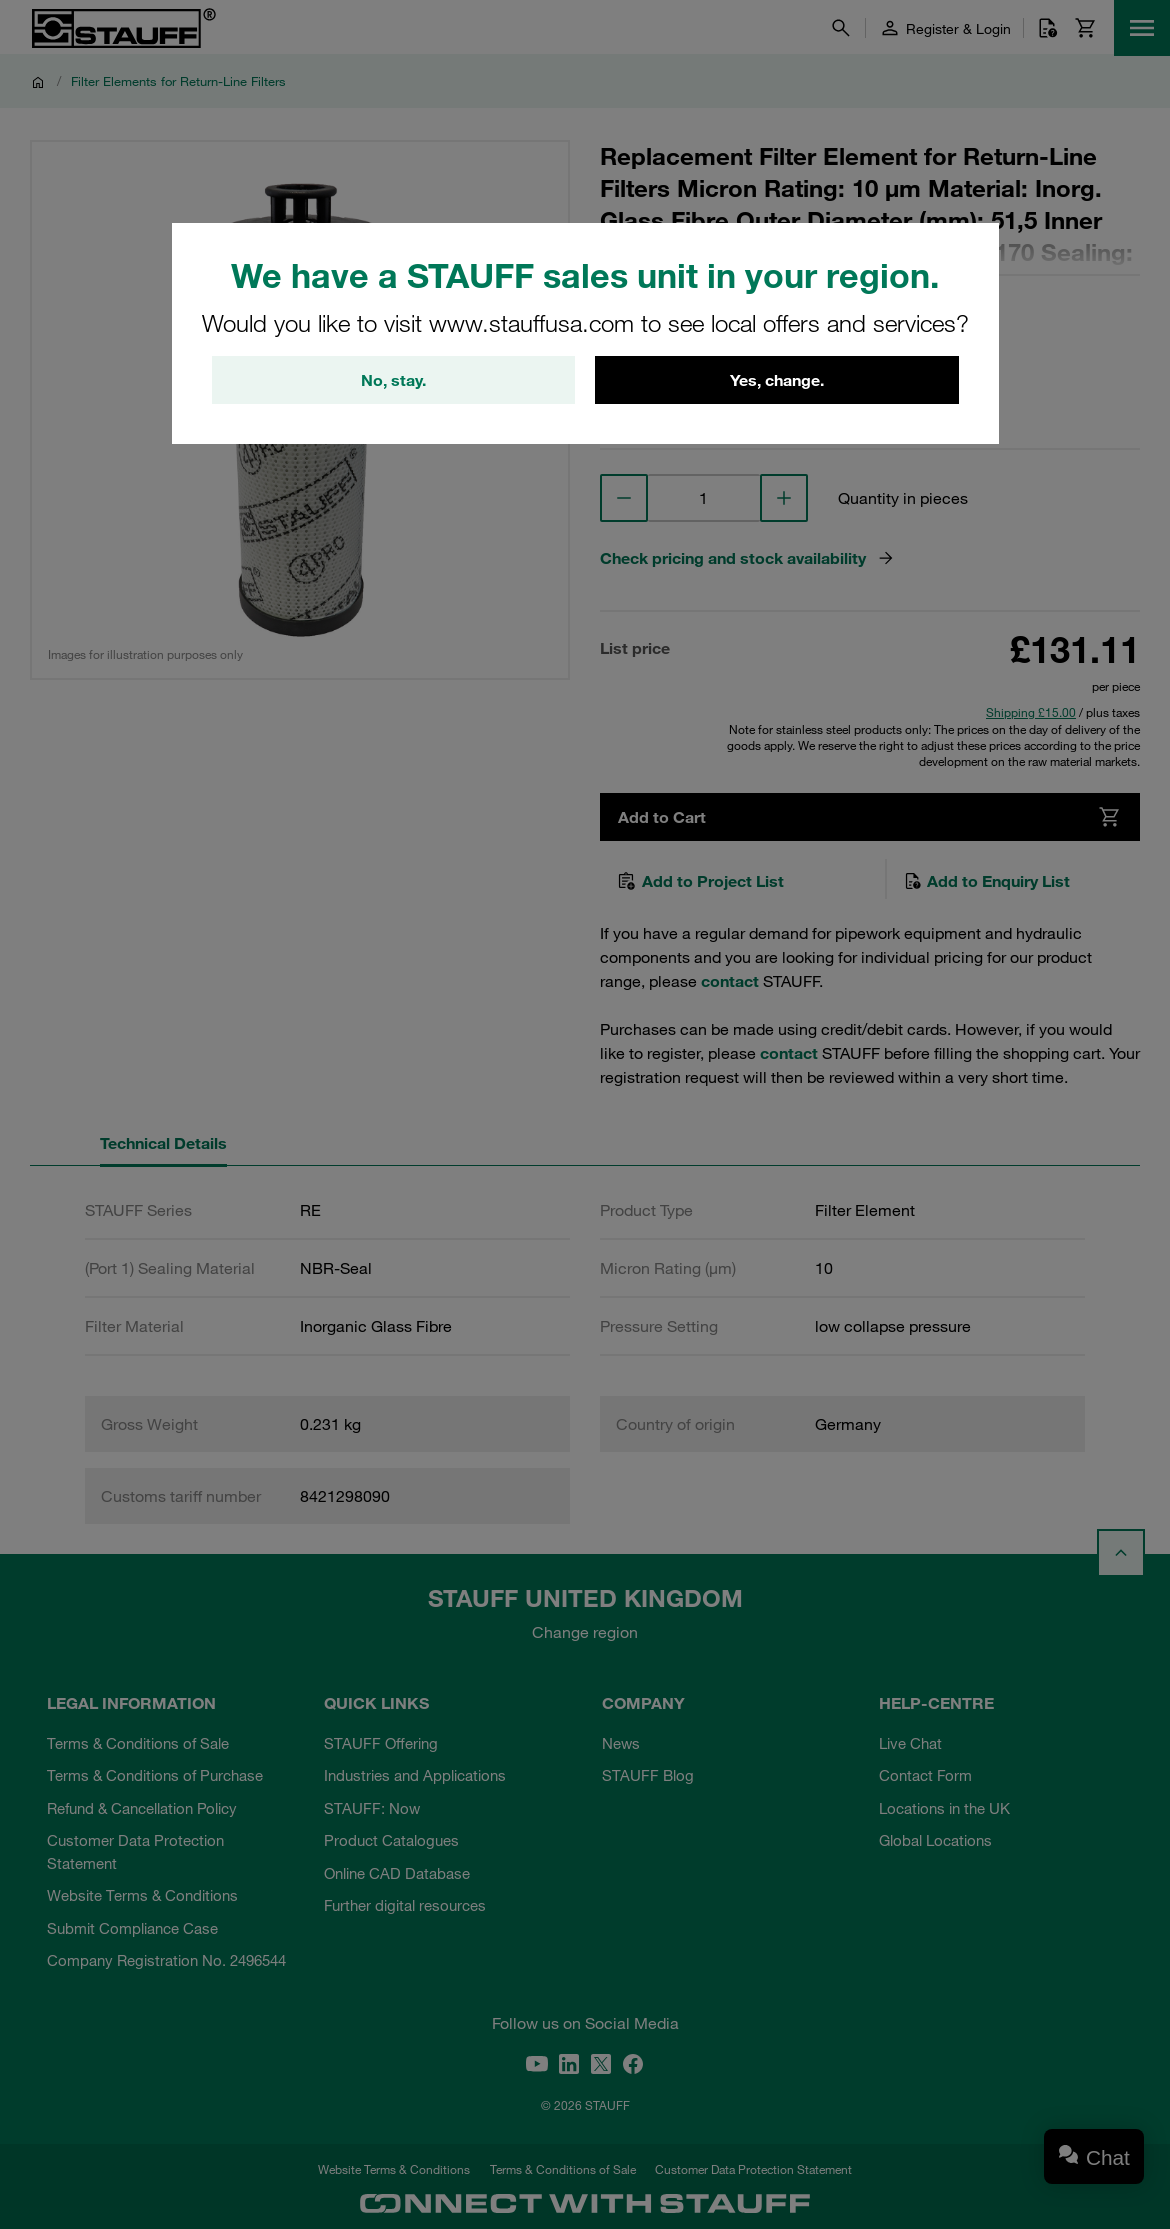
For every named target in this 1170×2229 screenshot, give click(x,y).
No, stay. (393, 380)
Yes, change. (777, 380)
